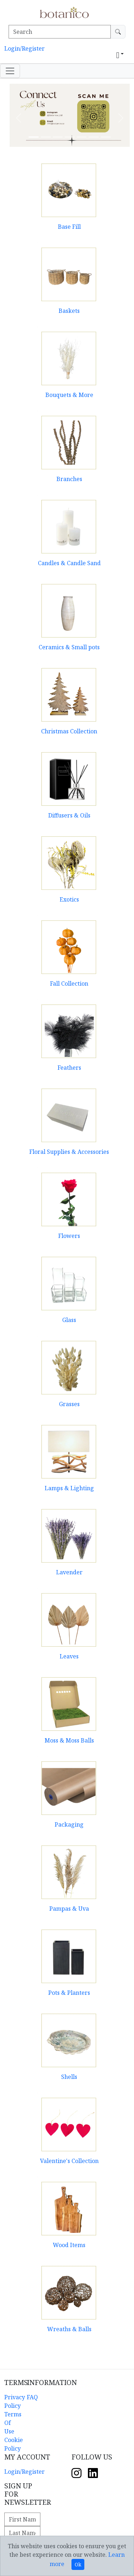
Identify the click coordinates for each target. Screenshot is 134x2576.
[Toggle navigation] (10, 71)
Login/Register (24, 48)
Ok (78, 2564)
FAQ (32, 2397)
